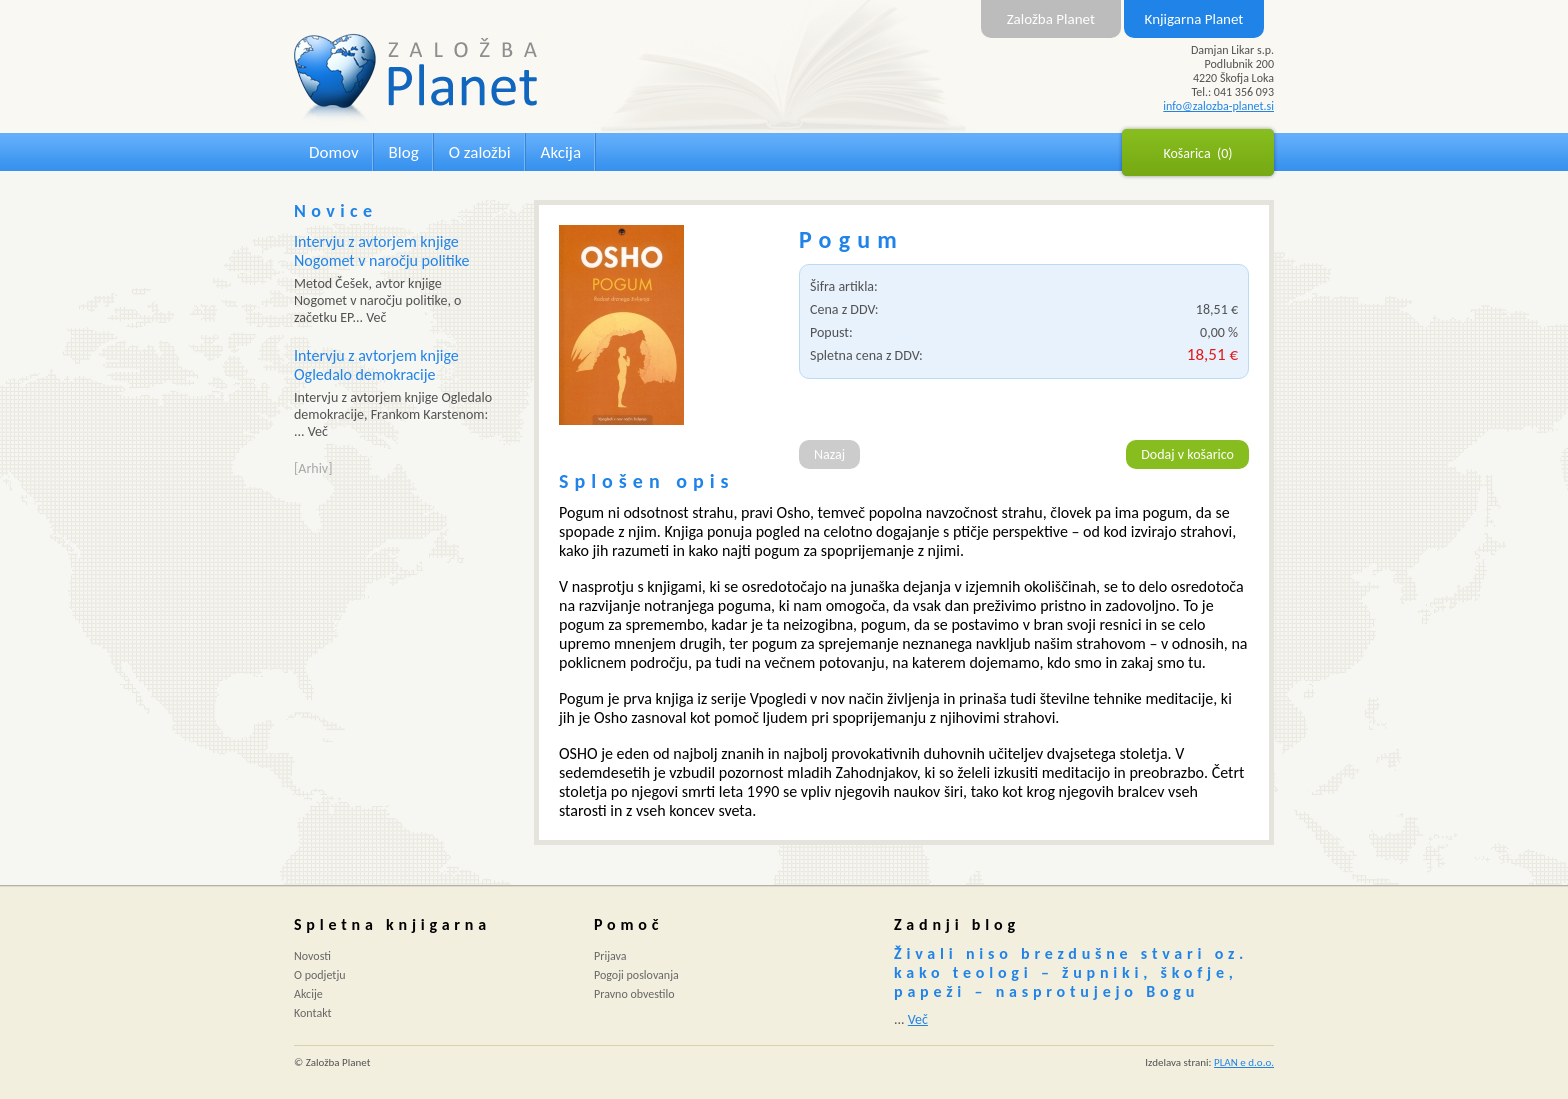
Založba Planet (1051, 19)
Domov (334, 152)
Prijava (610, 956)
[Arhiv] (313, 468)
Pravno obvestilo (634, 994)
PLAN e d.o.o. (1244, 1062)
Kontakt (313, 1013)
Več (918, 1019)
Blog (404, 152)
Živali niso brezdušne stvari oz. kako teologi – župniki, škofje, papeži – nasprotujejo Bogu (1071, 972)
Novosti (312, 956)
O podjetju (320, 975)
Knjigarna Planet (1194, 19)
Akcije (308, 994)
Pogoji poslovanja (636, 975)
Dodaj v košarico (1187, 454)
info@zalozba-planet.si (1218, 106)
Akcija (561, 152)
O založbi (480, 152)
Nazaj (829, 454)
